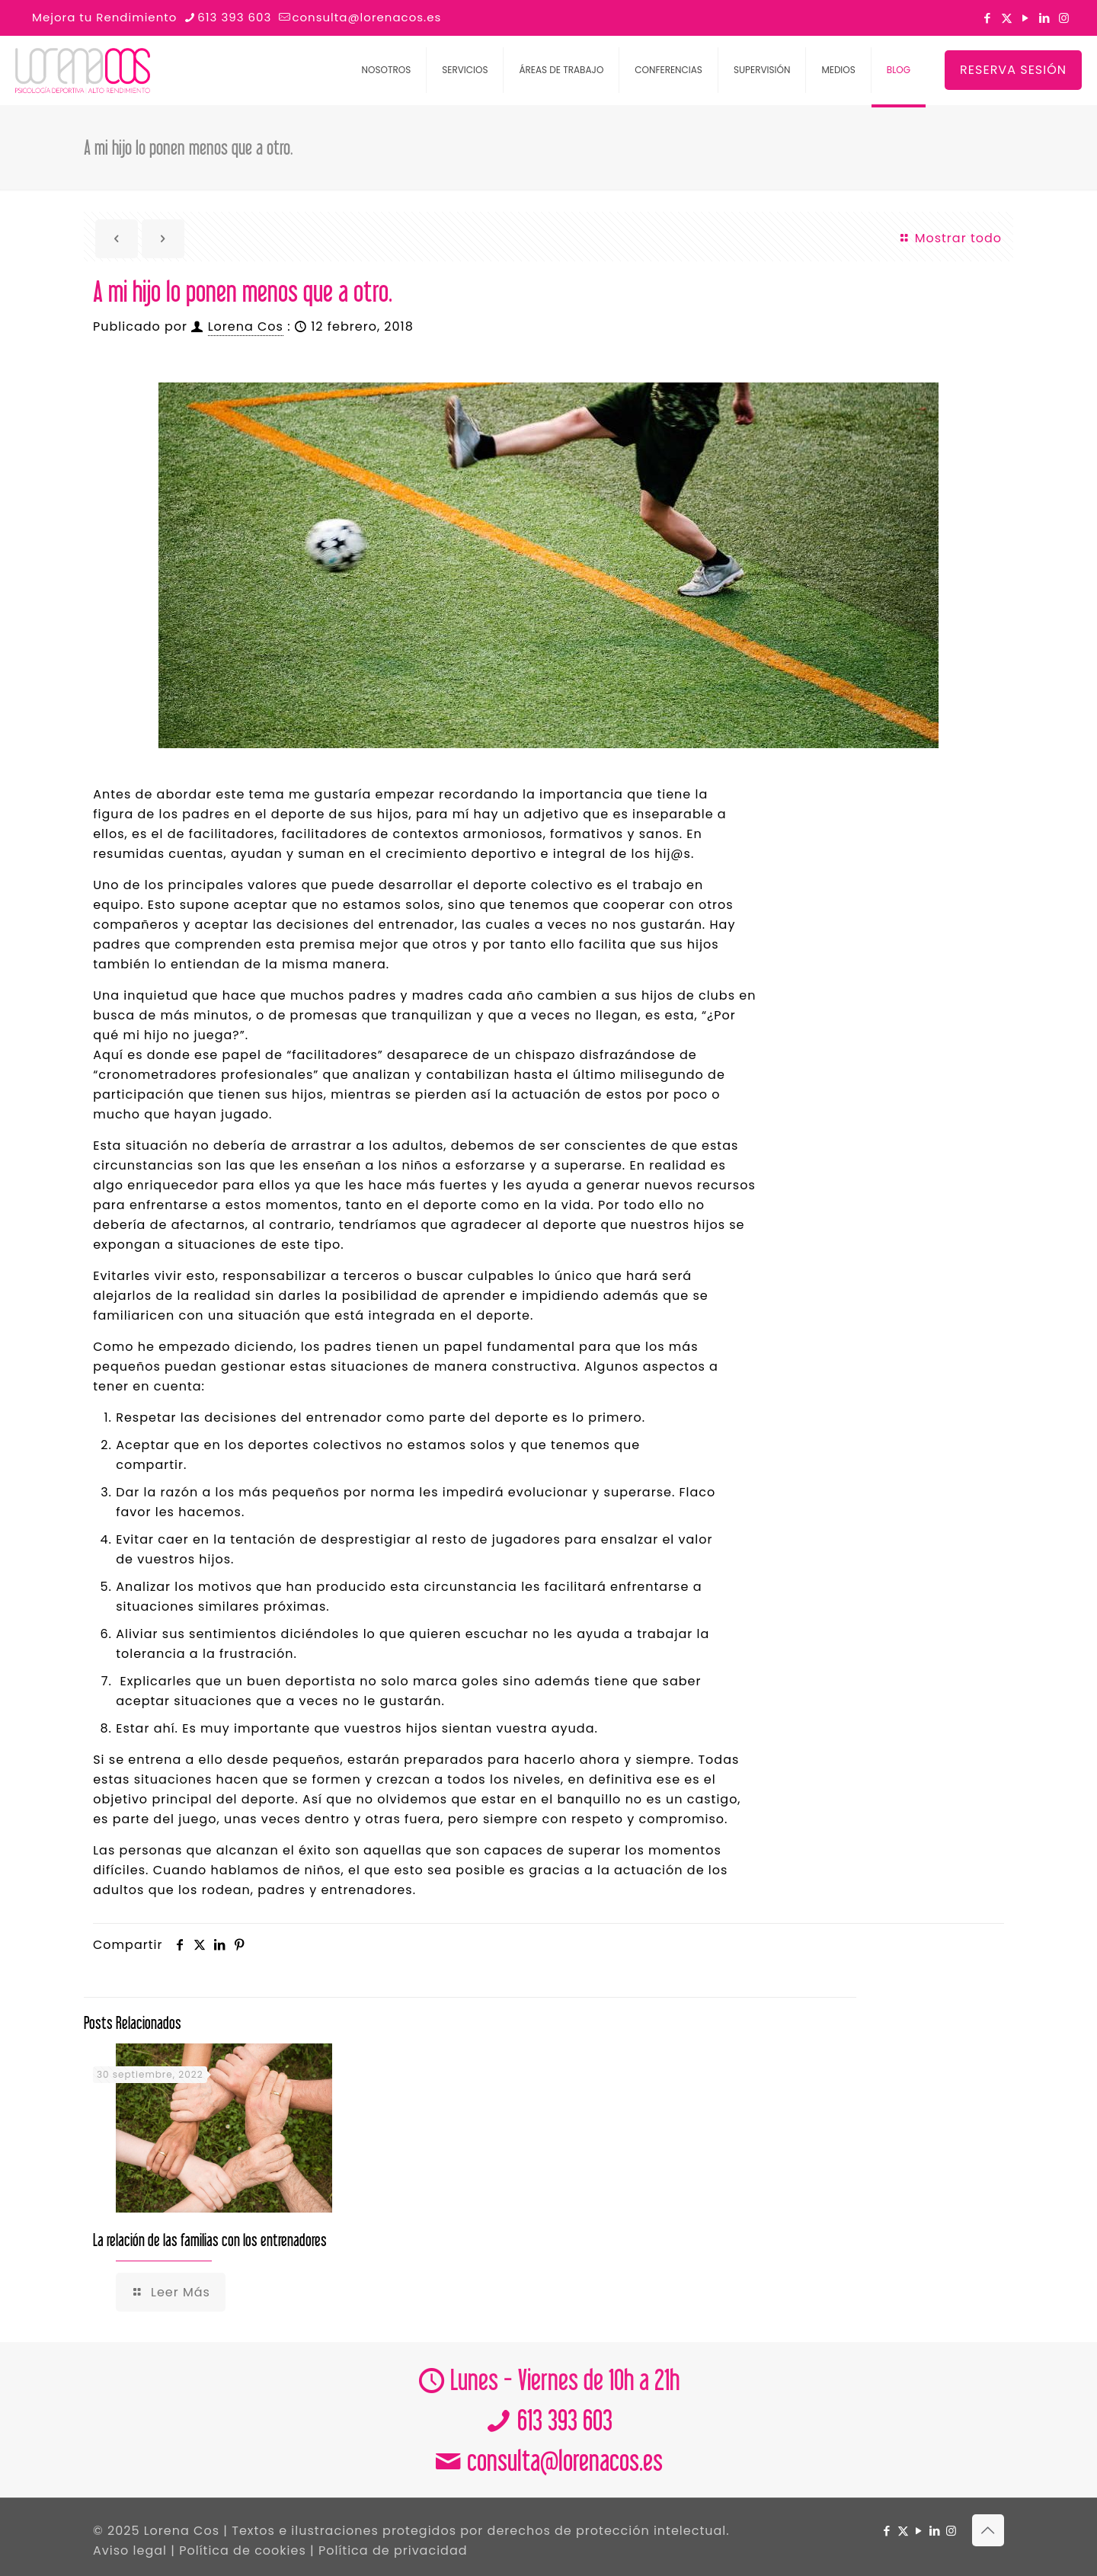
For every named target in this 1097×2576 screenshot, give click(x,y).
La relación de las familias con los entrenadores (210, 2239)
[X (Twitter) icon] (1006, 18)
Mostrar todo (950, 238)
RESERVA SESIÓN (1013, 69)
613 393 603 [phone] (234, 17)
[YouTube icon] (1025, 18)
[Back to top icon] (988, 2530)
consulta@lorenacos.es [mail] (366, 17)
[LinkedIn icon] (1045, 18)
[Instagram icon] (1064, 18)
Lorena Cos (245, 326)
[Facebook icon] (987, 18)
